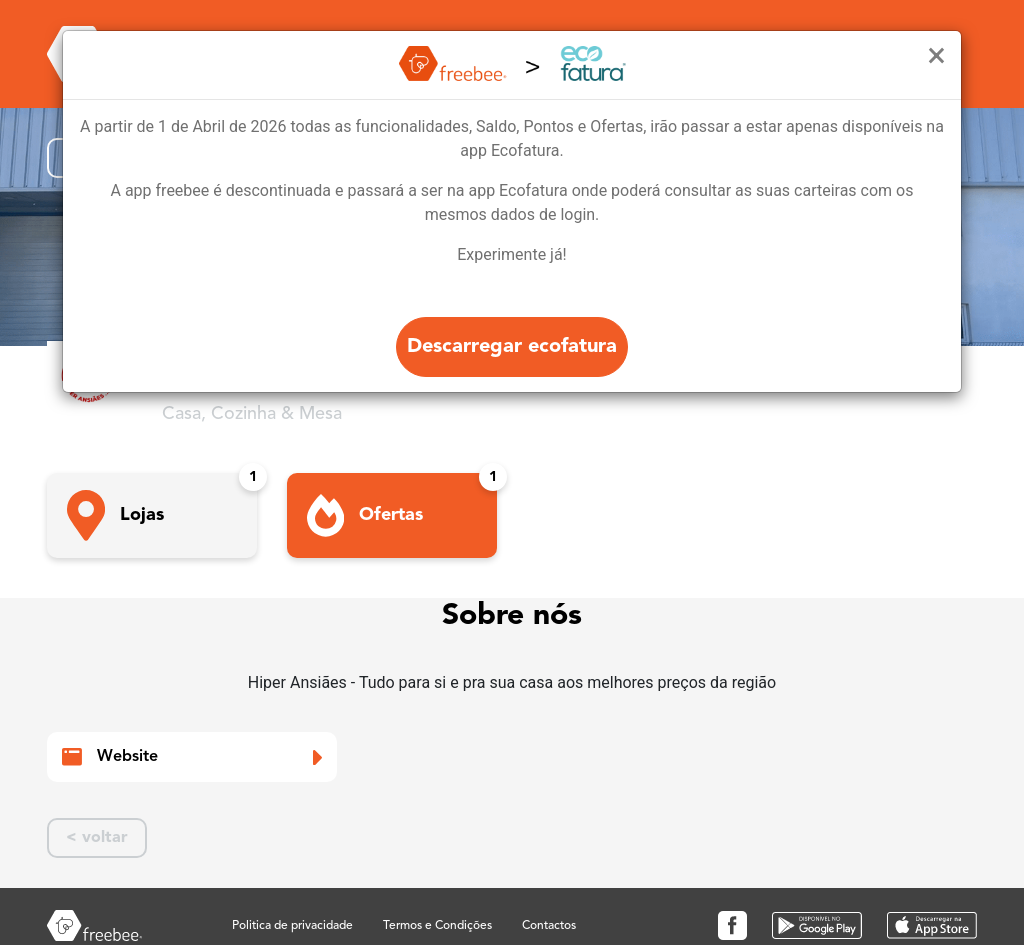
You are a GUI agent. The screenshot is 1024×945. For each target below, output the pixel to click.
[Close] (936, 56)
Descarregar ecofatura (512, 347)
